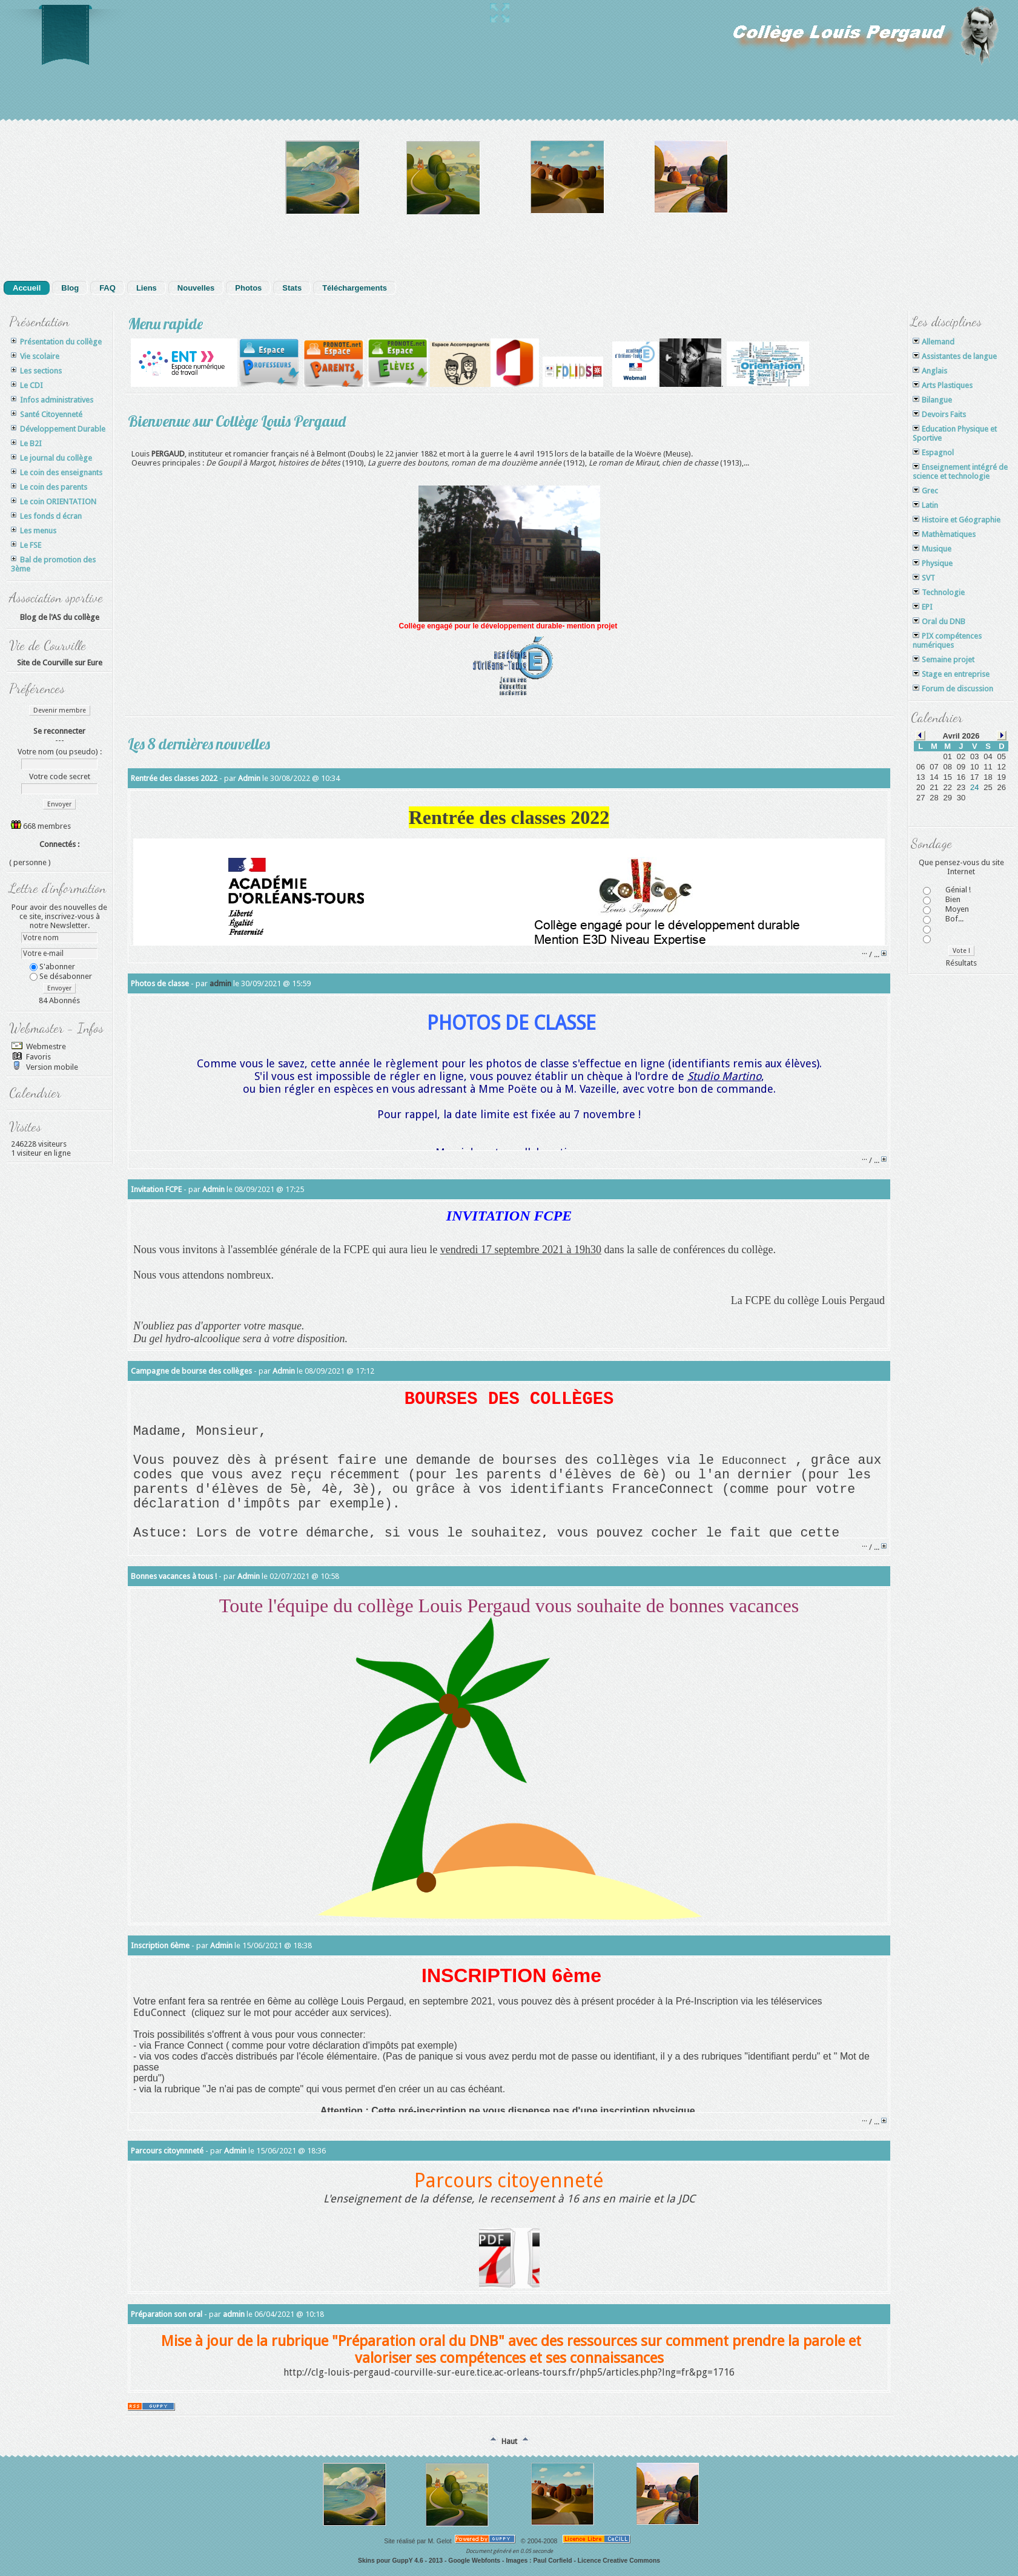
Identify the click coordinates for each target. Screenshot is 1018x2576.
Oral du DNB (939, 621)
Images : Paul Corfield (539, 2560)
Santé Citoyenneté (46, 414)
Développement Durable (58, 428)
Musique (932, 548)
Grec (925, 490)
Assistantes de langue (955, 356)
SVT (924, 577)
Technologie (939, 592)
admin (220, 983)
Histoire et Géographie (956, 519)
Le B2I (26, 443)
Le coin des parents (49, 487)
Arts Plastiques (943, 385)
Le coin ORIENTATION (53, 501)
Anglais (930, 370)
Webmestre (45, 1046)
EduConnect (159, 2012)
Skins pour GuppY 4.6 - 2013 (400, 2560)
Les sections (36, 370)
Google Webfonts (474, 2560)
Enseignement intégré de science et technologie (960, 472)
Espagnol (933, 452)
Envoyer (59, 804)
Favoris (37, 1056)
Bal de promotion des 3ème (53, 564)
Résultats (961, 962)
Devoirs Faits (939, 414)
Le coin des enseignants (56, 472)
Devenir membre (59, 710)
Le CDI (27, 385)
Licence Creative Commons (619, 2560)
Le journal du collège (51, 458)
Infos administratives (52, 399)
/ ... (875, 954)
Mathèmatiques (944, 534)
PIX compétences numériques (947, 640)
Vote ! (961, 951)
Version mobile (51, 1067)
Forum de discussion (953, 688)
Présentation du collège (56, 341)
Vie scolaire (35, 356)
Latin (925, 505)
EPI (923, 606)
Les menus (33, 530)
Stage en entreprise (951, 674)
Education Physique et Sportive (955, 433)
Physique (933, 563)
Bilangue (932, 399)
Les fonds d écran (46, 516)
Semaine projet (943, 659)
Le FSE (26, 545)
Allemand (933, 341)
